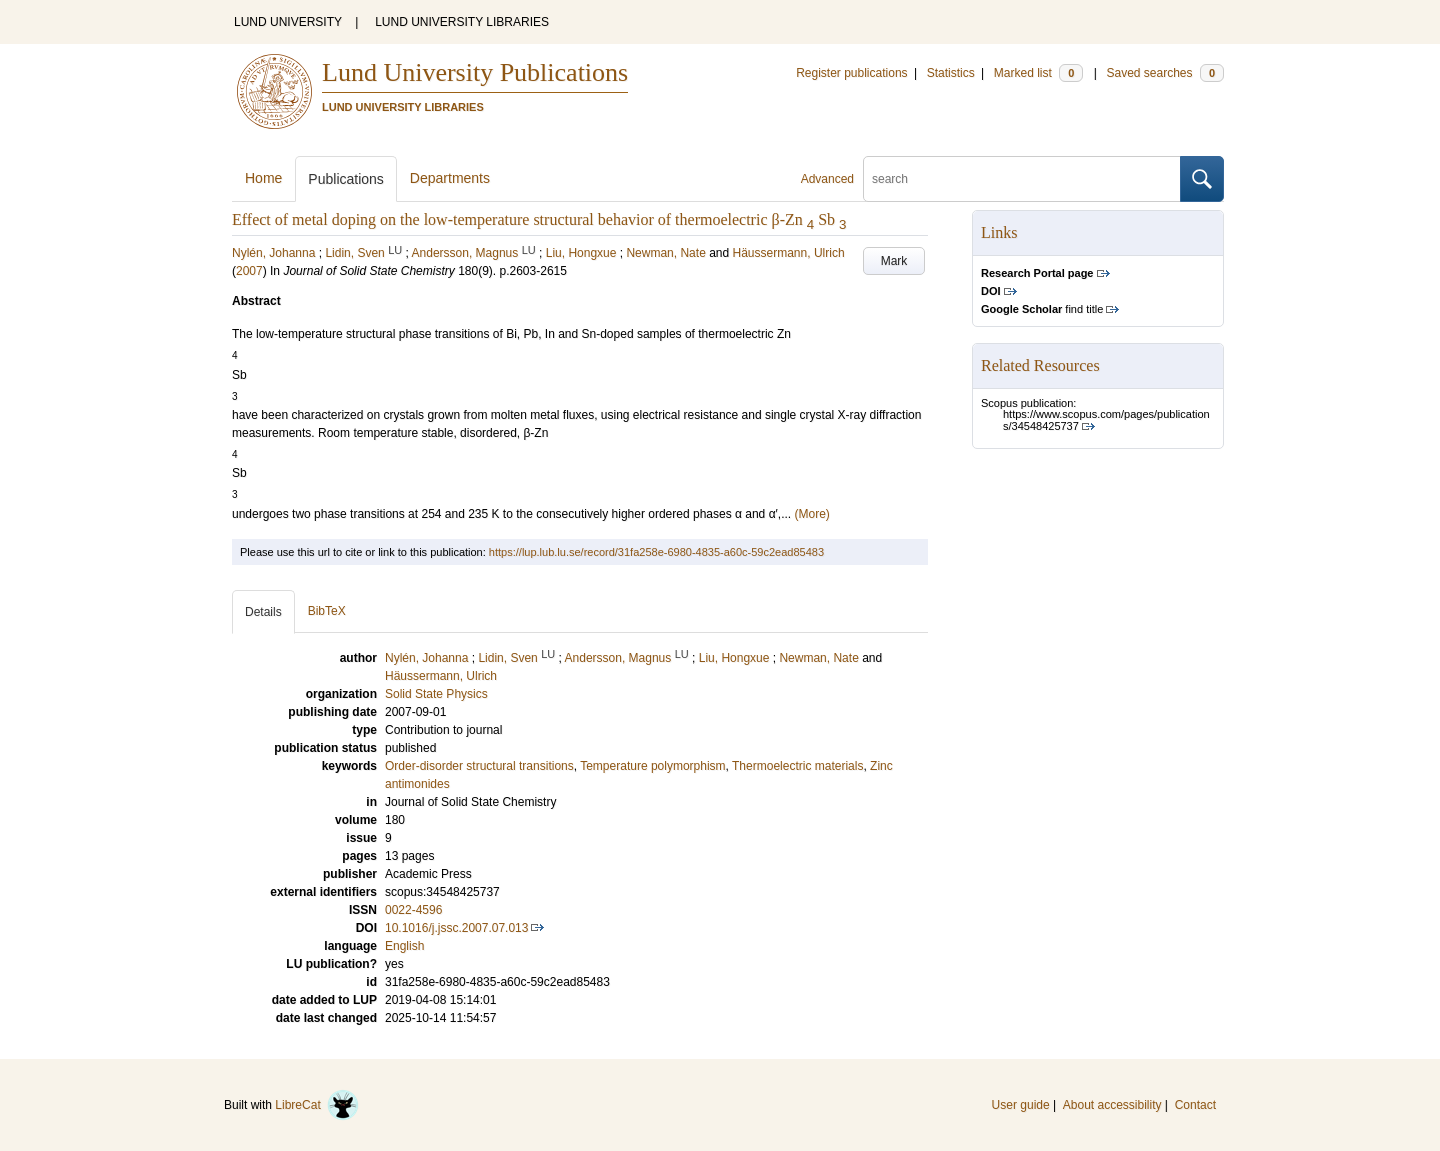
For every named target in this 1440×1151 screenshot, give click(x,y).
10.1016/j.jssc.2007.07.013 (456, 928)
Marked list (1038, 73)
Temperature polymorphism (652, 766)
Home (263, 178)
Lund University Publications (475, 72)
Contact (1195, 1105)
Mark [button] (894, 261)
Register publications (851, 73)
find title (1042, 309)
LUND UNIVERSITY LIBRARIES (462, 22)
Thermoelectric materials (797, 766)
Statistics (951, 73)
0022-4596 (413, 910)
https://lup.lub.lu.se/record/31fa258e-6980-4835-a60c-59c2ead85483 (656, 552)
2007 (249, 271)
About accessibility (1112, 1105)
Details (263, 612)
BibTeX (327, 611)
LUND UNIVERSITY (288, 22)
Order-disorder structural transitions (479, 766)
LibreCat (317, 1105)
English (404, 946)
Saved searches (1165, 73)
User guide (1021, 1105)
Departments (450, 178)
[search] (1022, 179)
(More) (811, 514)
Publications (346, 179)
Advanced (827, 179)
